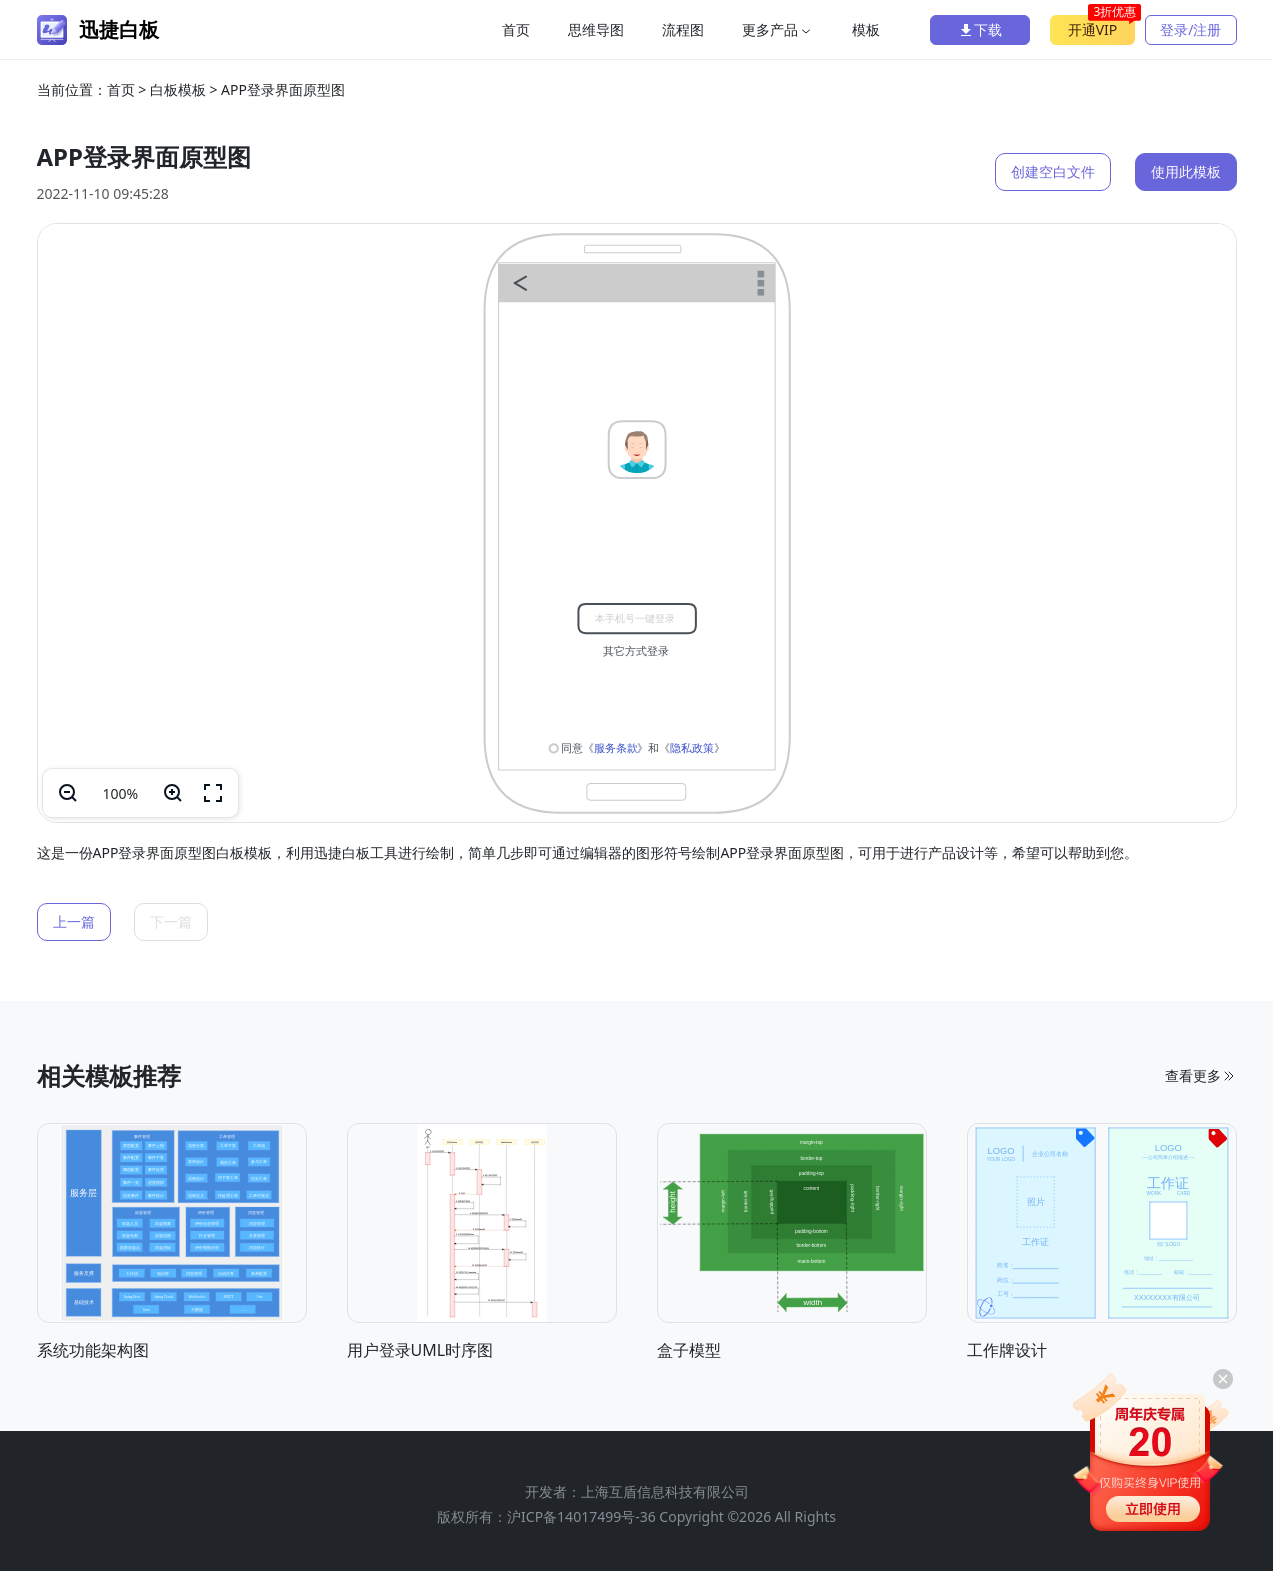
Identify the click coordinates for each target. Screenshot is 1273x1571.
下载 (980, 29)
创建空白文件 (1053, 171)
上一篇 (74, 921)
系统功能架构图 (93, 1350)
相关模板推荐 (109, 1075)
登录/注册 (1190, 29)
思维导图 (596, 29)
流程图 (683, 29)
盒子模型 (689, 1350)
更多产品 (778, 29)
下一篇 (171, 921)
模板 (866, 29)
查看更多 (1201, 1075)
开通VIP (1102, 27)
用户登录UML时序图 (420, 1350)
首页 (516, 29)
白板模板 (178, 89)
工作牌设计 (1007, 1350)
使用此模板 (1186, 171)
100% (121, 793)
